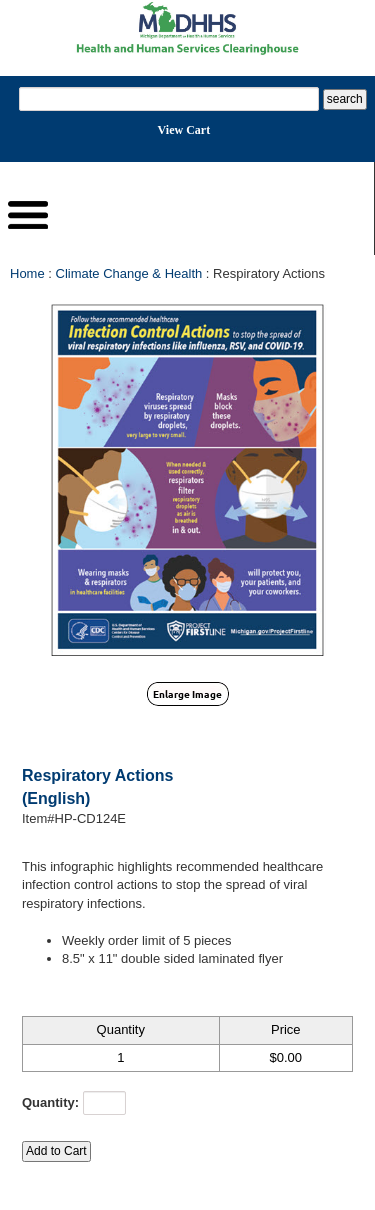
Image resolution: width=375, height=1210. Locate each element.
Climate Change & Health (129, 273)
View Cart (184, 130)
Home (27, 273)
